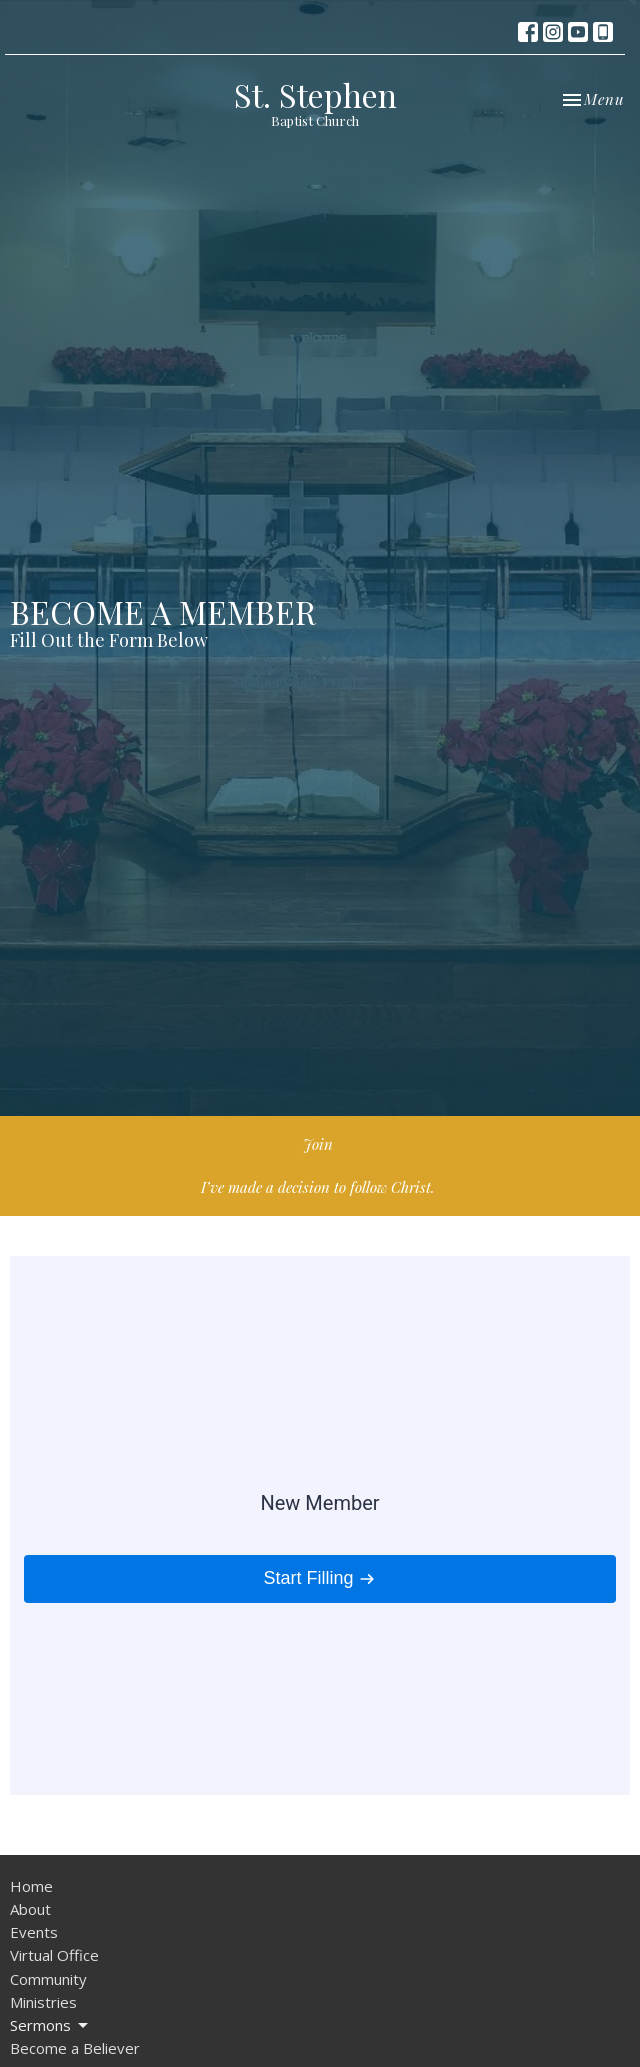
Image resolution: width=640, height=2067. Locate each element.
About (30, 1909)
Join (318, 1144)
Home (31, 1886)
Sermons (50, 2025)
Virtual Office (54, 1955)
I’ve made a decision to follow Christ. (318, 1187)
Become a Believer (75, 2048)
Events (34, 1932)
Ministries (43, 2002)
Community (48, 1979)
